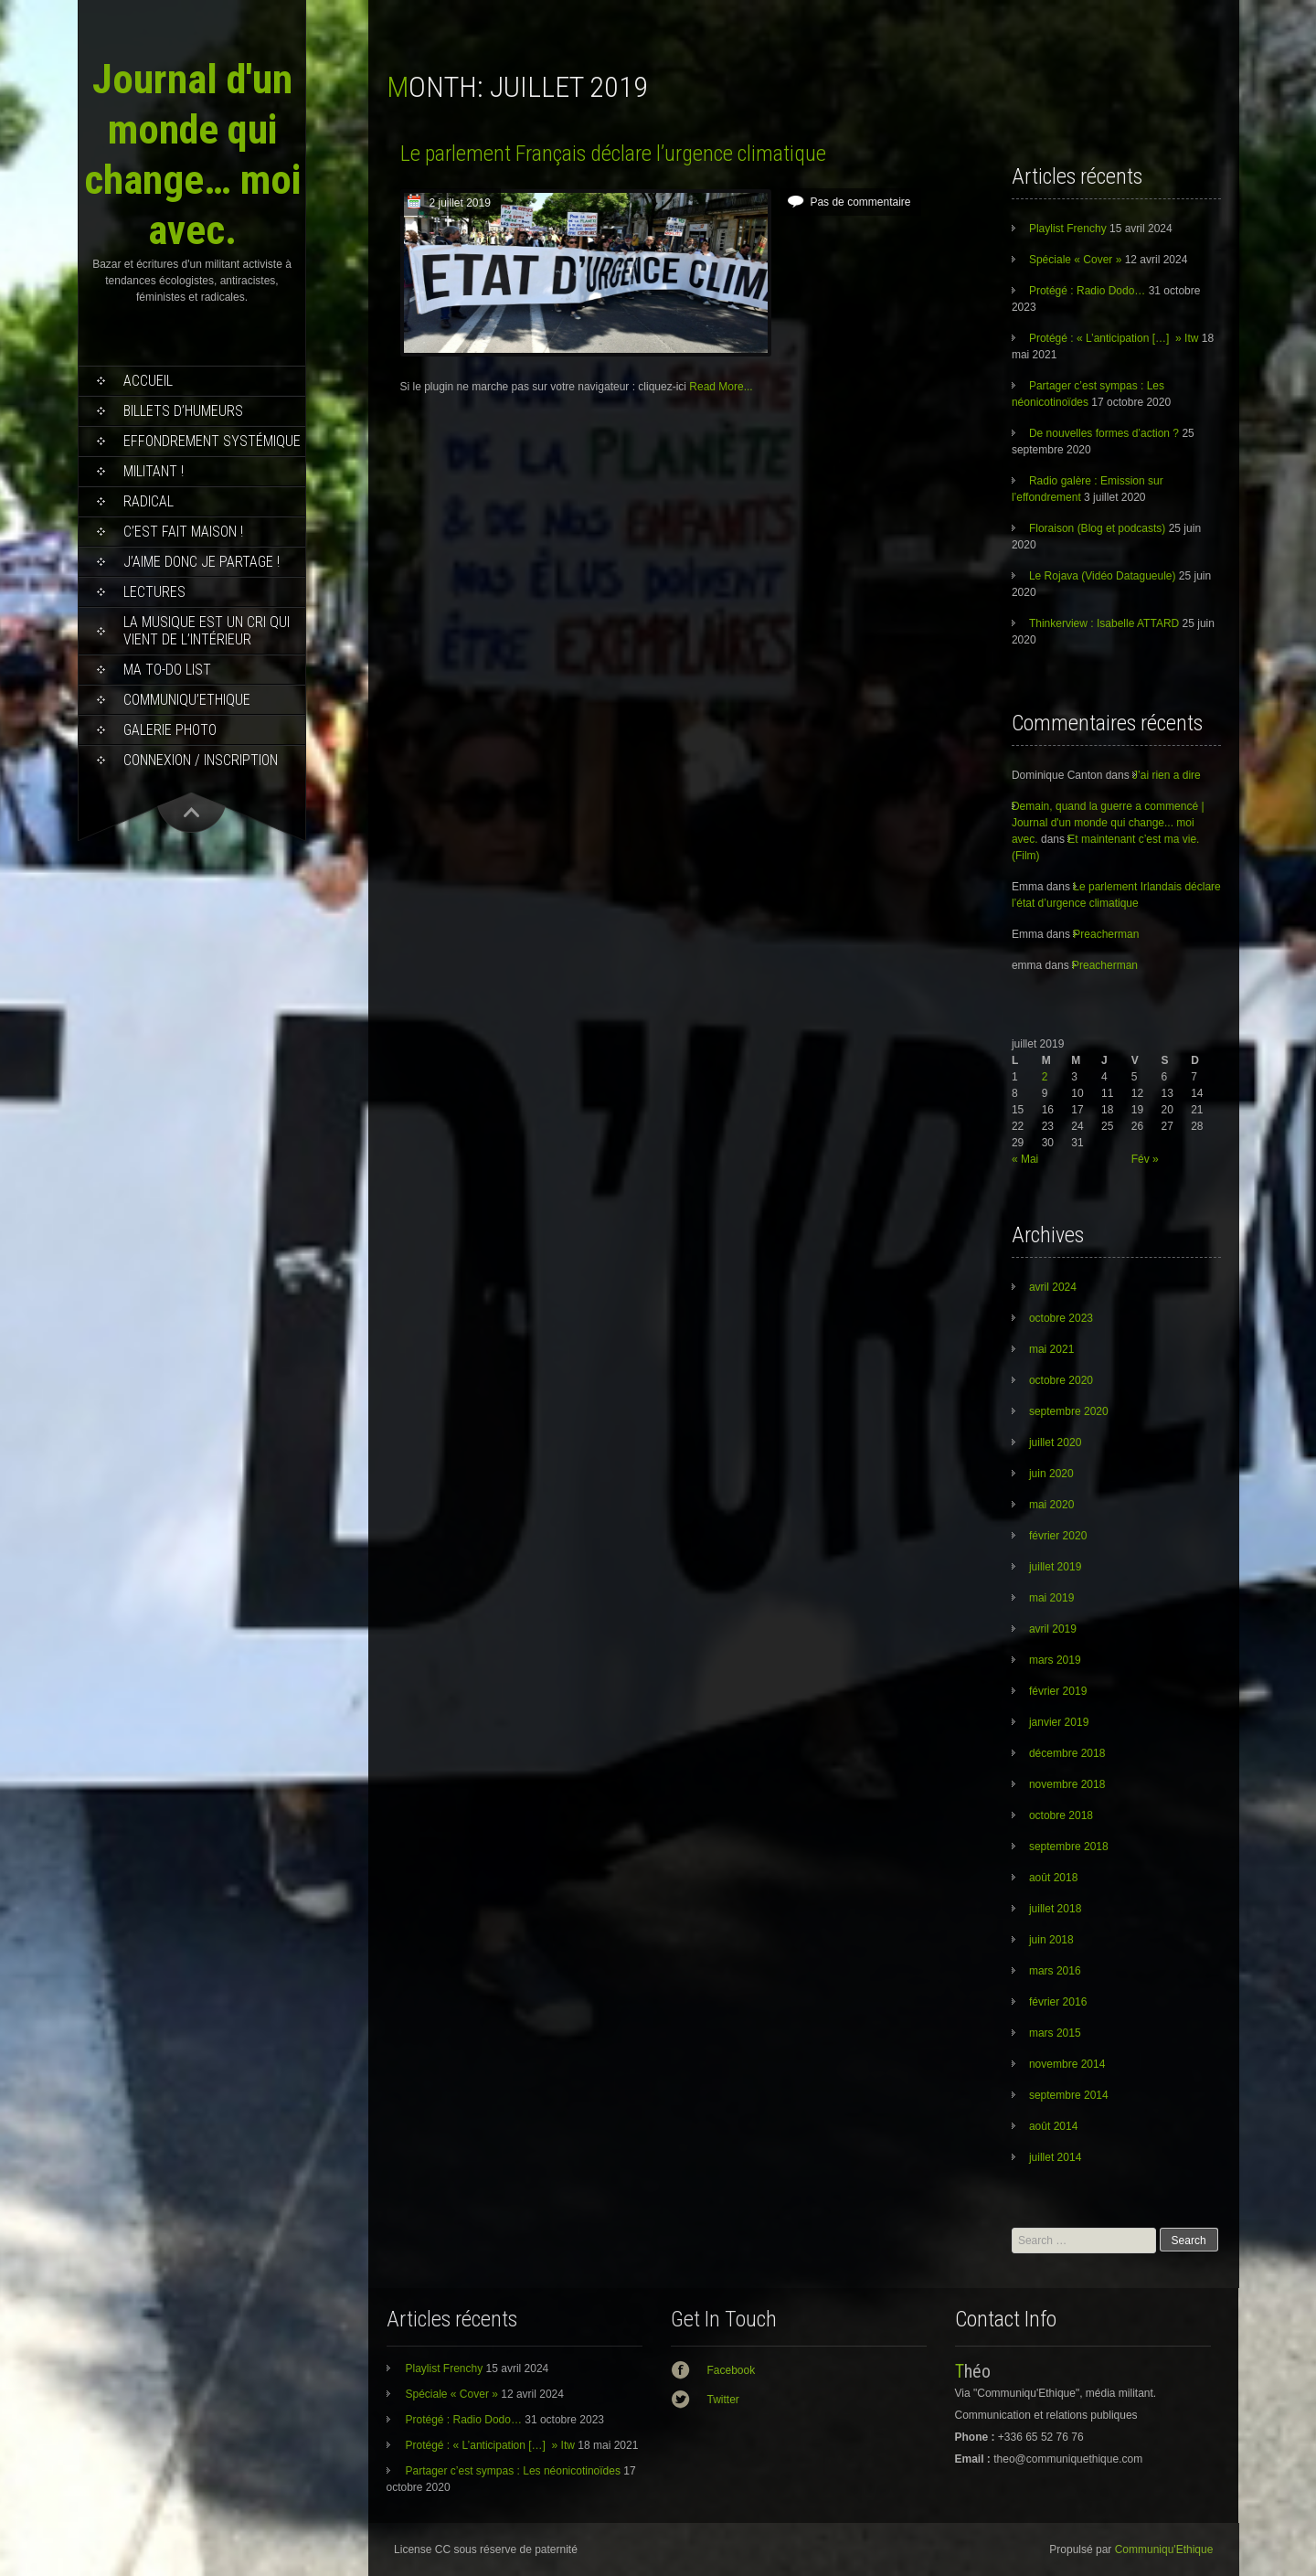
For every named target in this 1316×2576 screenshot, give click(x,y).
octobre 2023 (1061, 1318)
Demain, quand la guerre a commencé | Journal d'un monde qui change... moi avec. (1108, 823)
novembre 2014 (1067, 2064)
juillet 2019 (1055, 1566)
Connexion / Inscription (200, 760)
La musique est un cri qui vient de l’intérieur (206, 630)
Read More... (720, 386)
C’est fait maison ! (183, 531)
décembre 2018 (1067, 1753)
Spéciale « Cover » (1075, 259)
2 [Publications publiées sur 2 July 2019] (1045, 1076)
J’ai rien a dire (1166, 775)
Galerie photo (170, 730)
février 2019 (1058, 1691)
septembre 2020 (1069, 1411)
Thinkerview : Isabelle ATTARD (1104, 623)
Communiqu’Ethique (186, 699)
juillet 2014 (1055, 2157)
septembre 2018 (1069, 1846)
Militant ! (153, 471)
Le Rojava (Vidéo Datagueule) (1102, 575)
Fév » (1145, 1159)
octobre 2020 (1061, 1380)
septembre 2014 (1069, 2095)
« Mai (1025, 1159)
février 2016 (1058, 2002)
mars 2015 (1055, 2033)
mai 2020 (1051, 1504)
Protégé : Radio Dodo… (1087, 290)
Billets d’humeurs (183, 411)
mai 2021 (1051, 1349)
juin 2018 (1051, 1939)
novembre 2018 (1067, 1784)
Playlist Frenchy (1068, 228)
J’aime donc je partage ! (201, 561)
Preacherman (1106, 934)
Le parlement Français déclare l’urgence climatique (613, 153)
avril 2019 (1053, 1629)
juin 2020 (1051, 1473)
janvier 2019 (1058, 1722)
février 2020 (1058, 1535)
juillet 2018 (1055, 1908)
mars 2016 (1055, 1970)
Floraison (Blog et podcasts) (1097, 528)
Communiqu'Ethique (1164, 2549)
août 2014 (1053, 2126)
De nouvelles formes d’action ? (1104, 433)
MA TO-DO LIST (167, 669)
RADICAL (148, 501)
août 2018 (1053, 1877)
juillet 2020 (1055, 1442)
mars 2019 (1055, 1660)
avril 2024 (1053, 1287)
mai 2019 (1051, 1597)
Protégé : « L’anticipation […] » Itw (1113, 338)
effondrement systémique (212, 441)
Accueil (148, 380)
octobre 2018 (1061, 1815)
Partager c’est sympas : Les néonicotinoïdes (513, 2470)
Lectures (154, 592)
